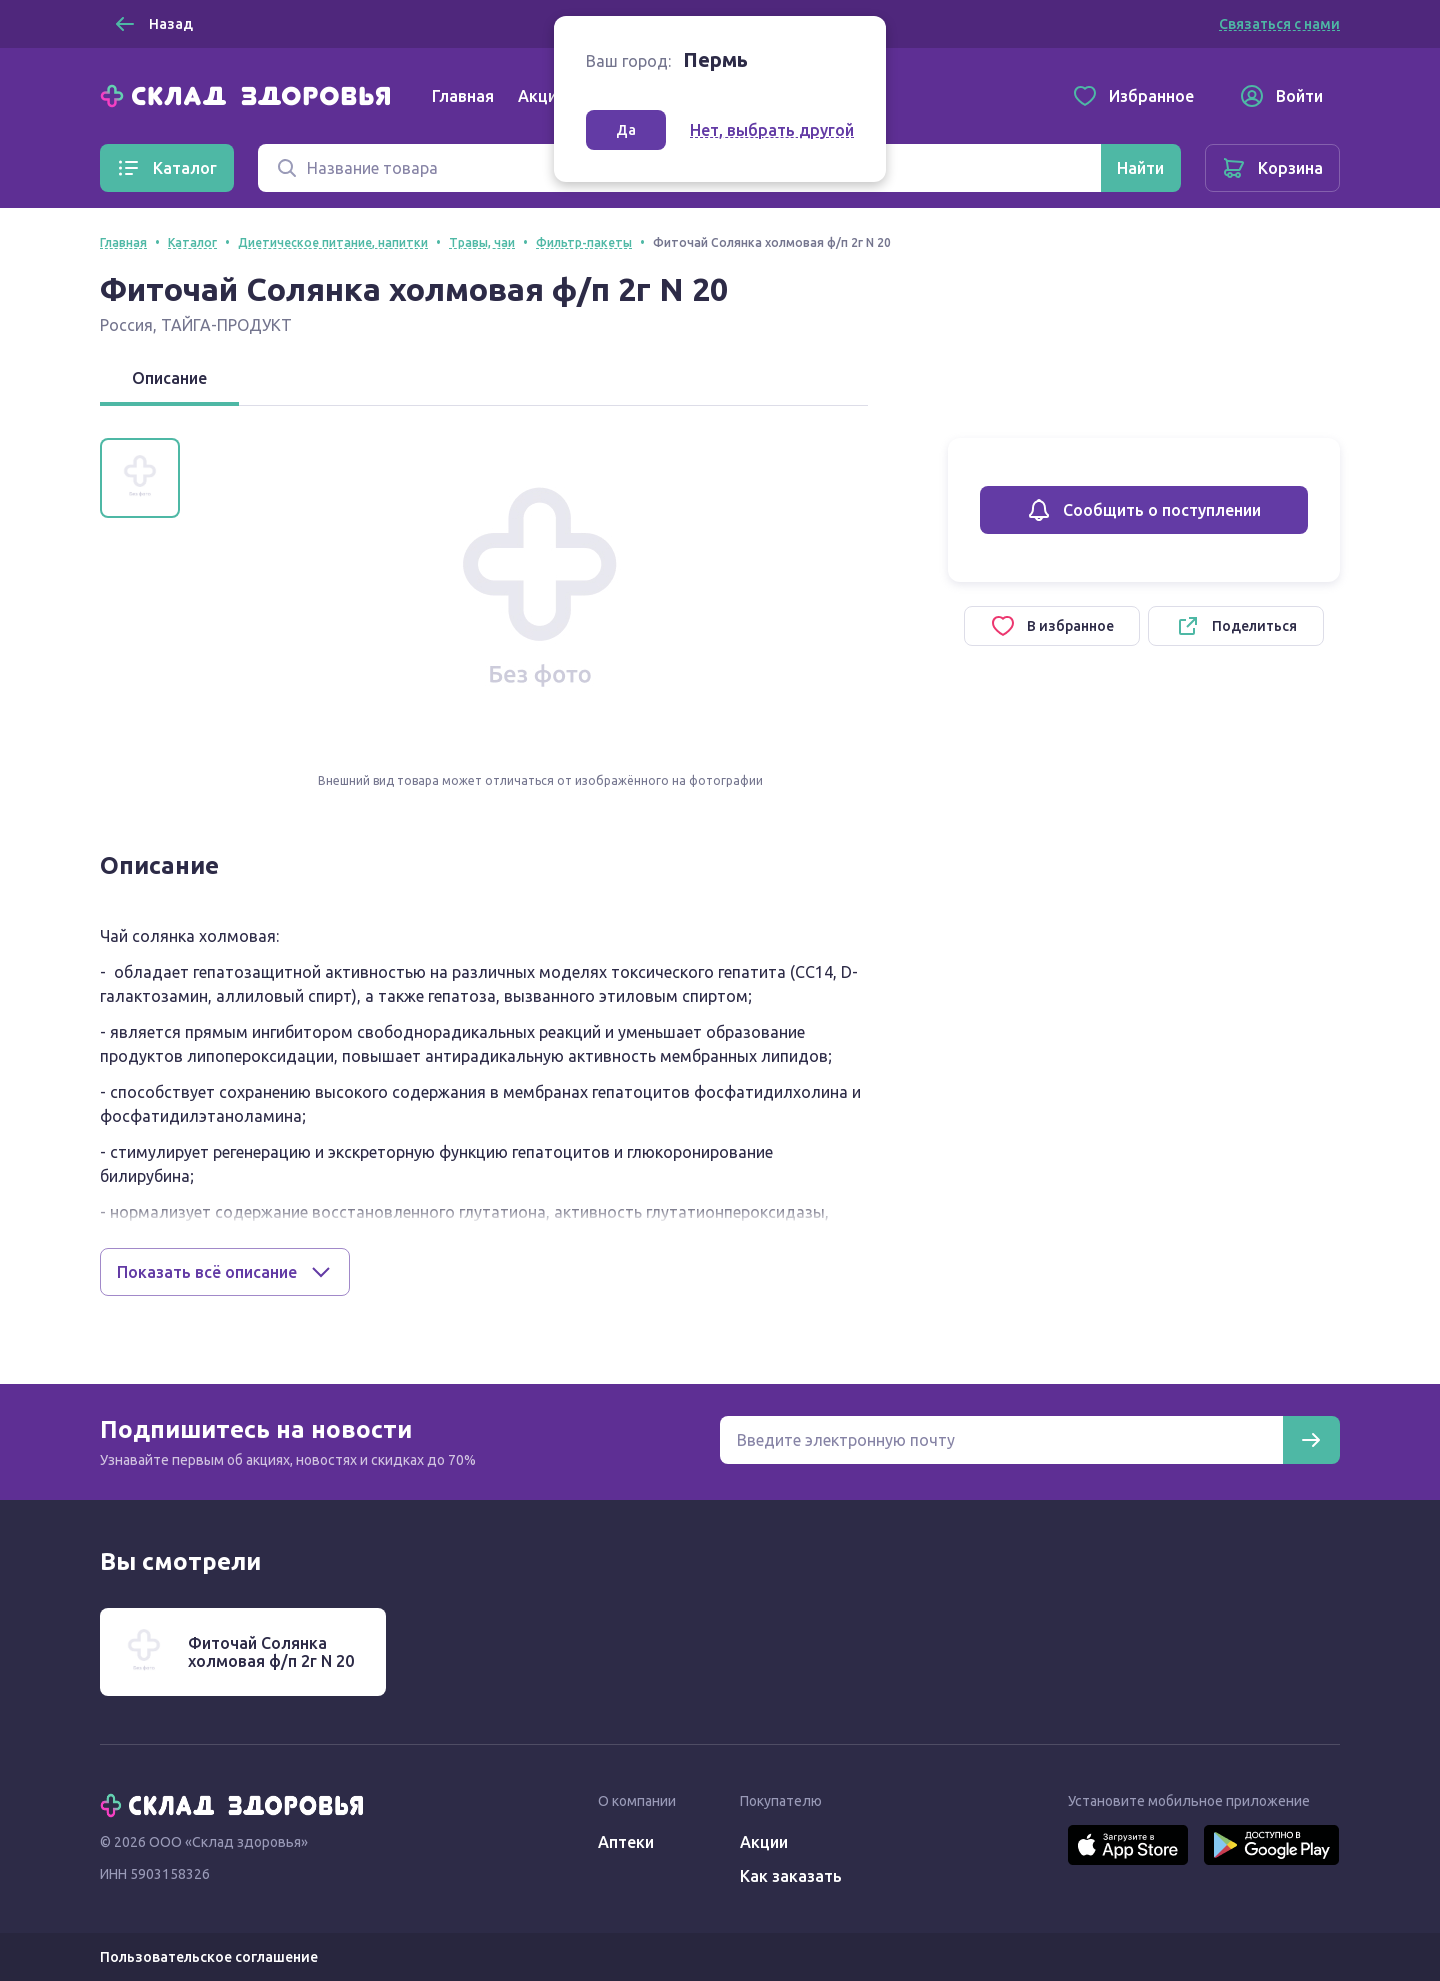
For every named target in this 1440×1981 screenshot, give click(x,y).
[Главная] (250, 94)
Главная (463, 96)
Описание (169, 378)
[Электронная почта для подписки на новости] (1001, 1440)
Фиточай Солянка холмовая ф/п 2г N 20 (271, 1652)
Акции (542, 96)
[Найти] (1140, 168)
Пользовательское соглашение (209, 1957)
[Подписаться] (1311, 1440)
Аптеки (626, 1842)
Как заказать (791, 1876)
